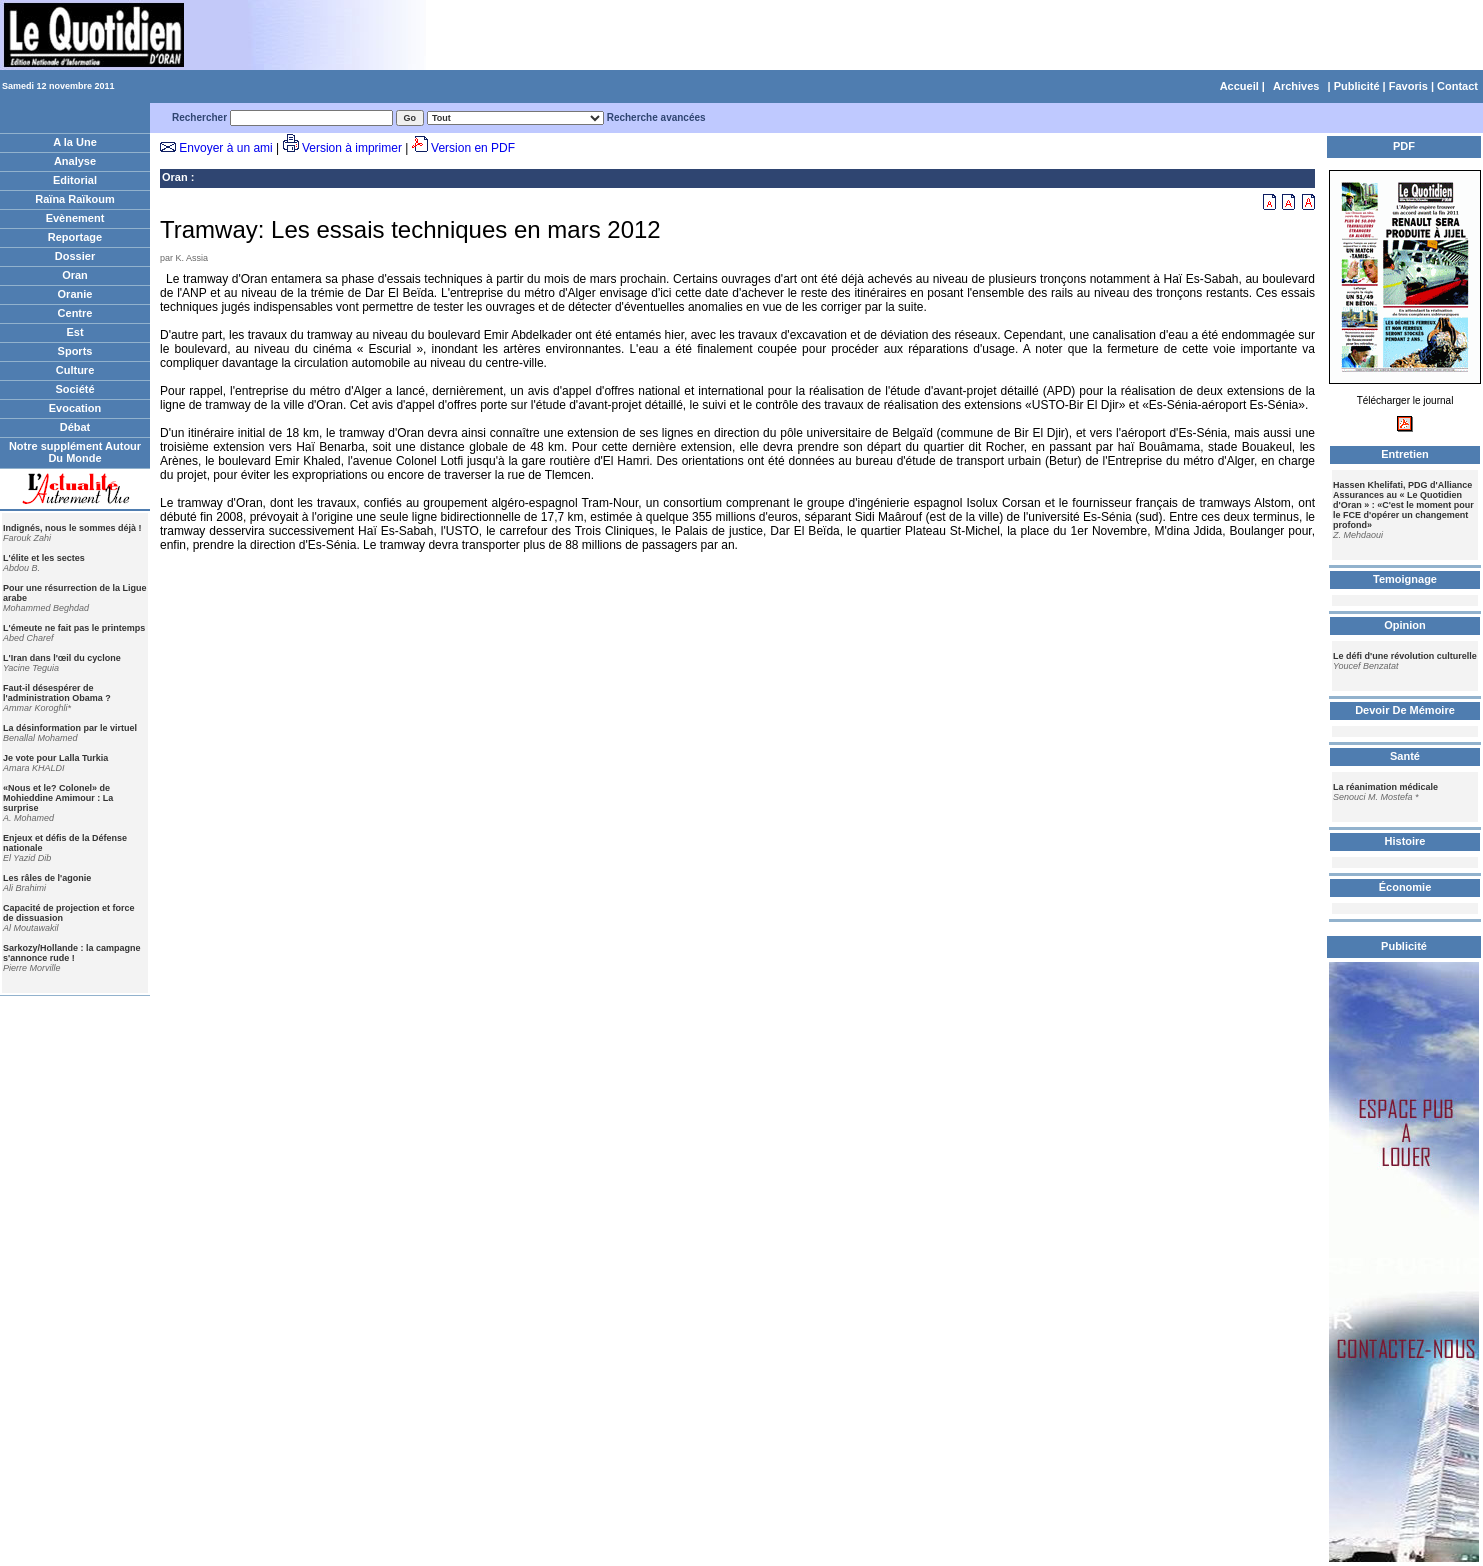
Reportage (75, 237)
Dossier (75, 256)
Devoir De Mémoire (1405, 710)
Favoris (1408, 86)
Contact (1457, 86)
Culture (75, 370)
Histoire (1405, 841)
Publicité (1357, 86)
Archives (1296, 86)
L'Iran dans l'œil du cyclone (62, 658)
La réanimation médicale (1385, 787)
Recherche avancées (656, 117)
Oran (75, 275)
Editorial (75, 180)
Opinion (1405, 625)
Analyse (75, 161)
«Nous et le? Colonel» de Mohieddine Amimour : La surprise (58, 798)
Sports (75, 351)
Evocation (75, 408)
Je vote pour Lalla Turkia (55, 758)
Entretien (1405, 454)
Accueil (1239, 86)
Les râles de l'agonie (47, 878)
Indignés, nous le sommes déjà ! (72, 528)
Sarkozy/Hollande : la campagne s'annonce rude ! (72, 953)
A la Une (75, 142)
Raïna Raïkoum (74, 199)
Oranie (75, 294)
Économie (1405, 887)
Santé (1405, 756)
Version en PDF (473, 148)
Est (74, 332)
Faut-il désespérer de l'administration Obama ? (57, 693)
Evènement (75, 218)
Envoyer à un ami (225, 148)
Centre (75, 313)
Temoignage (1405, 579)
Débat (75, 427)
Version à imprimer (352, 148)
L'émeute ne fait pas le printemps (74, 628)
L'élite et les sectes (44, 558)
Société (74, 389)
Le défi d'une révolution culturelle (1405, 656)
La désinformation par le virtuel (70, 728)
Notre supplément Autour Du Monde (75, 452)
